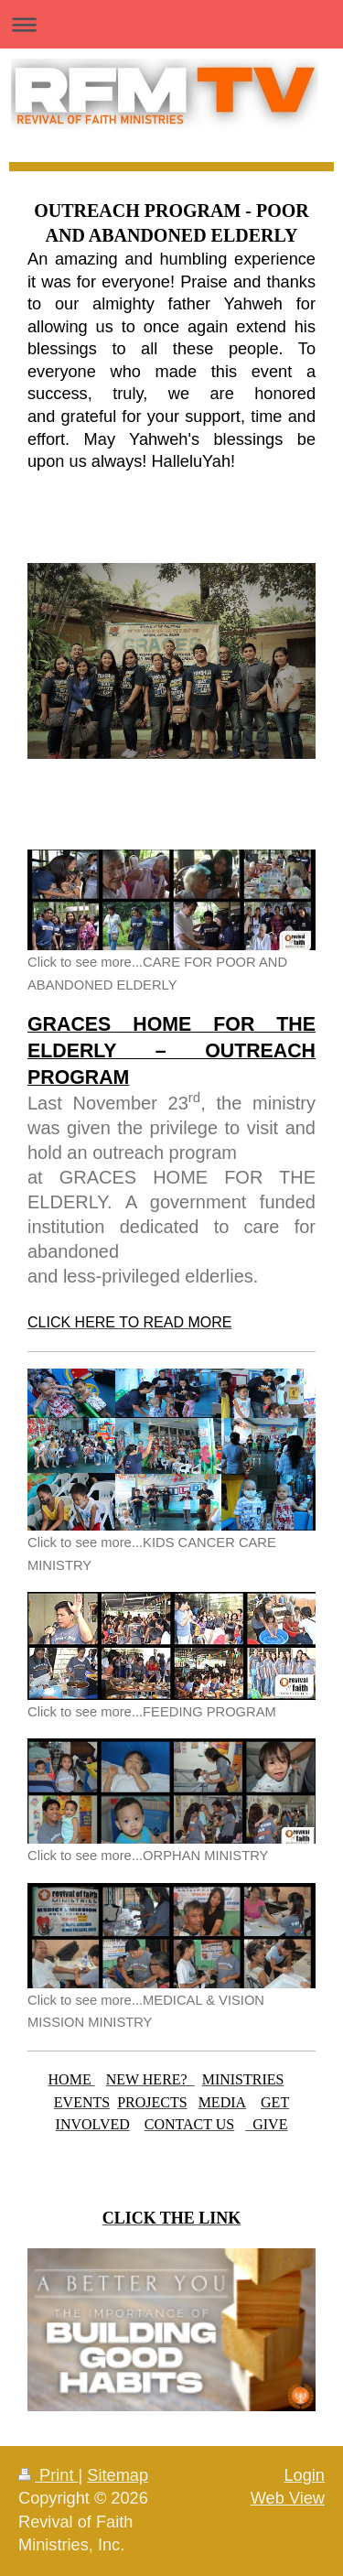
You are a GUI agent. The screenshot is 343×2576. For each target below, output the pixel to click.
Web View (288, 2498)
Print (48, 2475)
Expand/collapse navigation (171, 24)
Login (304, 2475)
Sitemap (117, 2475)
